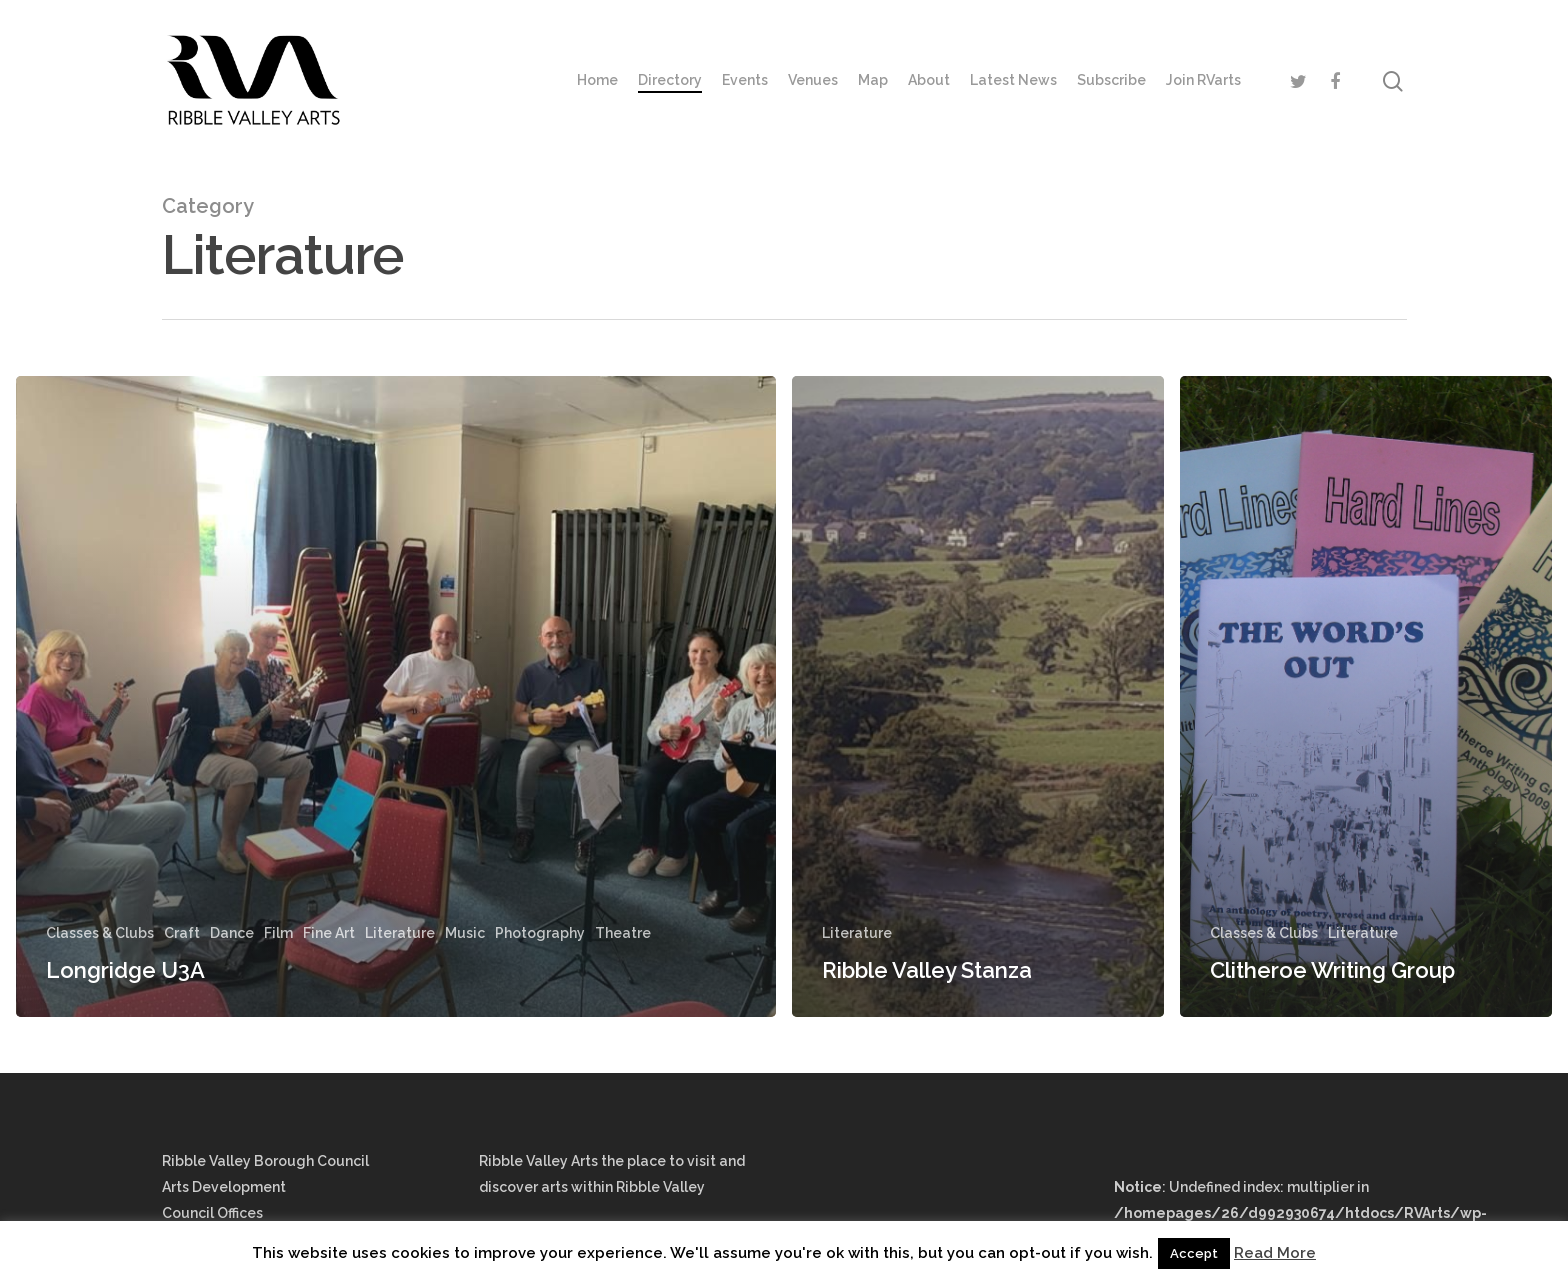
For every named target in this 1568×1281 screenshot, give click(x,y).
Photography (540, 933)
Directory (670, 80)
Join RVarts (1203, 80)
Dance (232, 933)
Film (278, 933)
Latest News (1013, 80)
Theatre (623, 933)
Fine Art (329, 933)
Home (597, 80)
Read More (1275, 1253)
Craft (182, 933)
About (929, 80)
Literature (400, 933)
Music (465, 933)
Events (745, 80)
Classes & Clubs (100, 933)
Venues (813, 80)
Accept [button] (1194, 1253)
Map (873, 80)
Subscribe (1111, 80)
